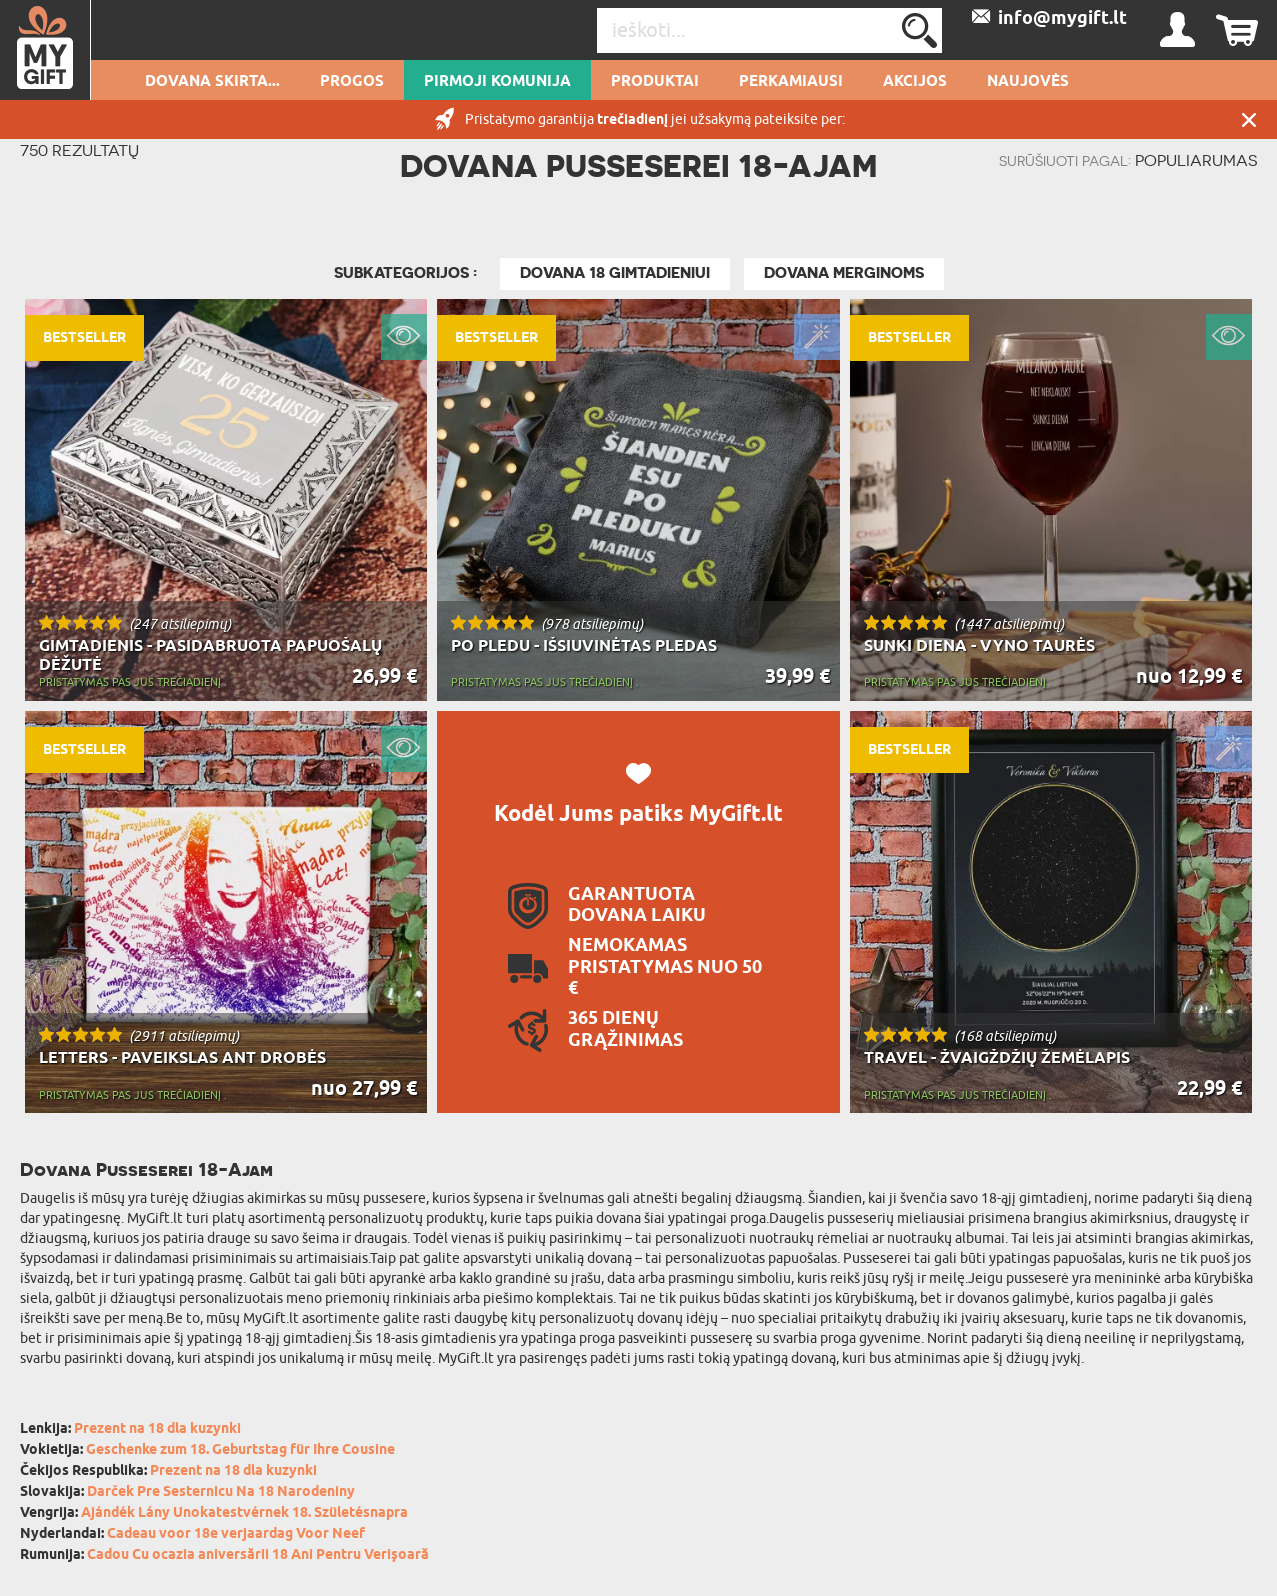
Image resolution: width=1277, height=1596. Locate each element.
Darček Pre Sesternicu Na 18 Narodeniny (221, 1492)
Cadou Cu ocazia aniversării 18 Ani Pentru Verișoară (258, 1555)
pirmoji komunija (497, 82)
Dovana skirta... (212, 82)
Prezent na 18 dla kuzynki (157, 1429)
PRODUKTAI (655, 82)
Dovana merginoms (844, 273)
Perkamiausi (791, 82)
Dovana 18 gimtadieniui (615, 273)
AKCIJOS (915, 82)
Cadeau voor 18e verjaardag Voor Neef (236, 1534)
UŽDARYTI (1249, 119)
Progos (352, 82)
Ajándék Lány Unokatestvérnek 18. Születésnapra (244, 1513)
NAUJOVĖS (1028, 82)
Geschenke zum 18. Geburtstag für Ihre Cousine (240, 1450)
